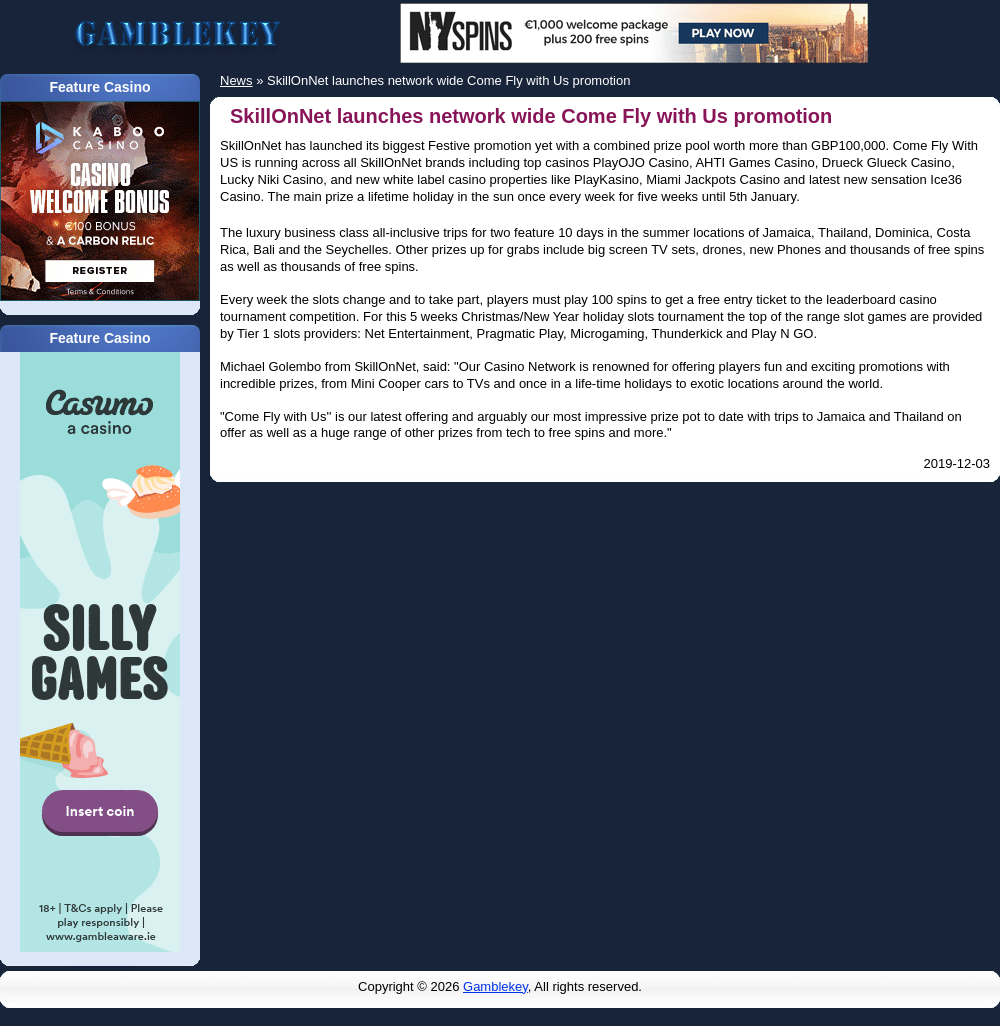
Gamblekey (495, 986)
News (236, 80)
